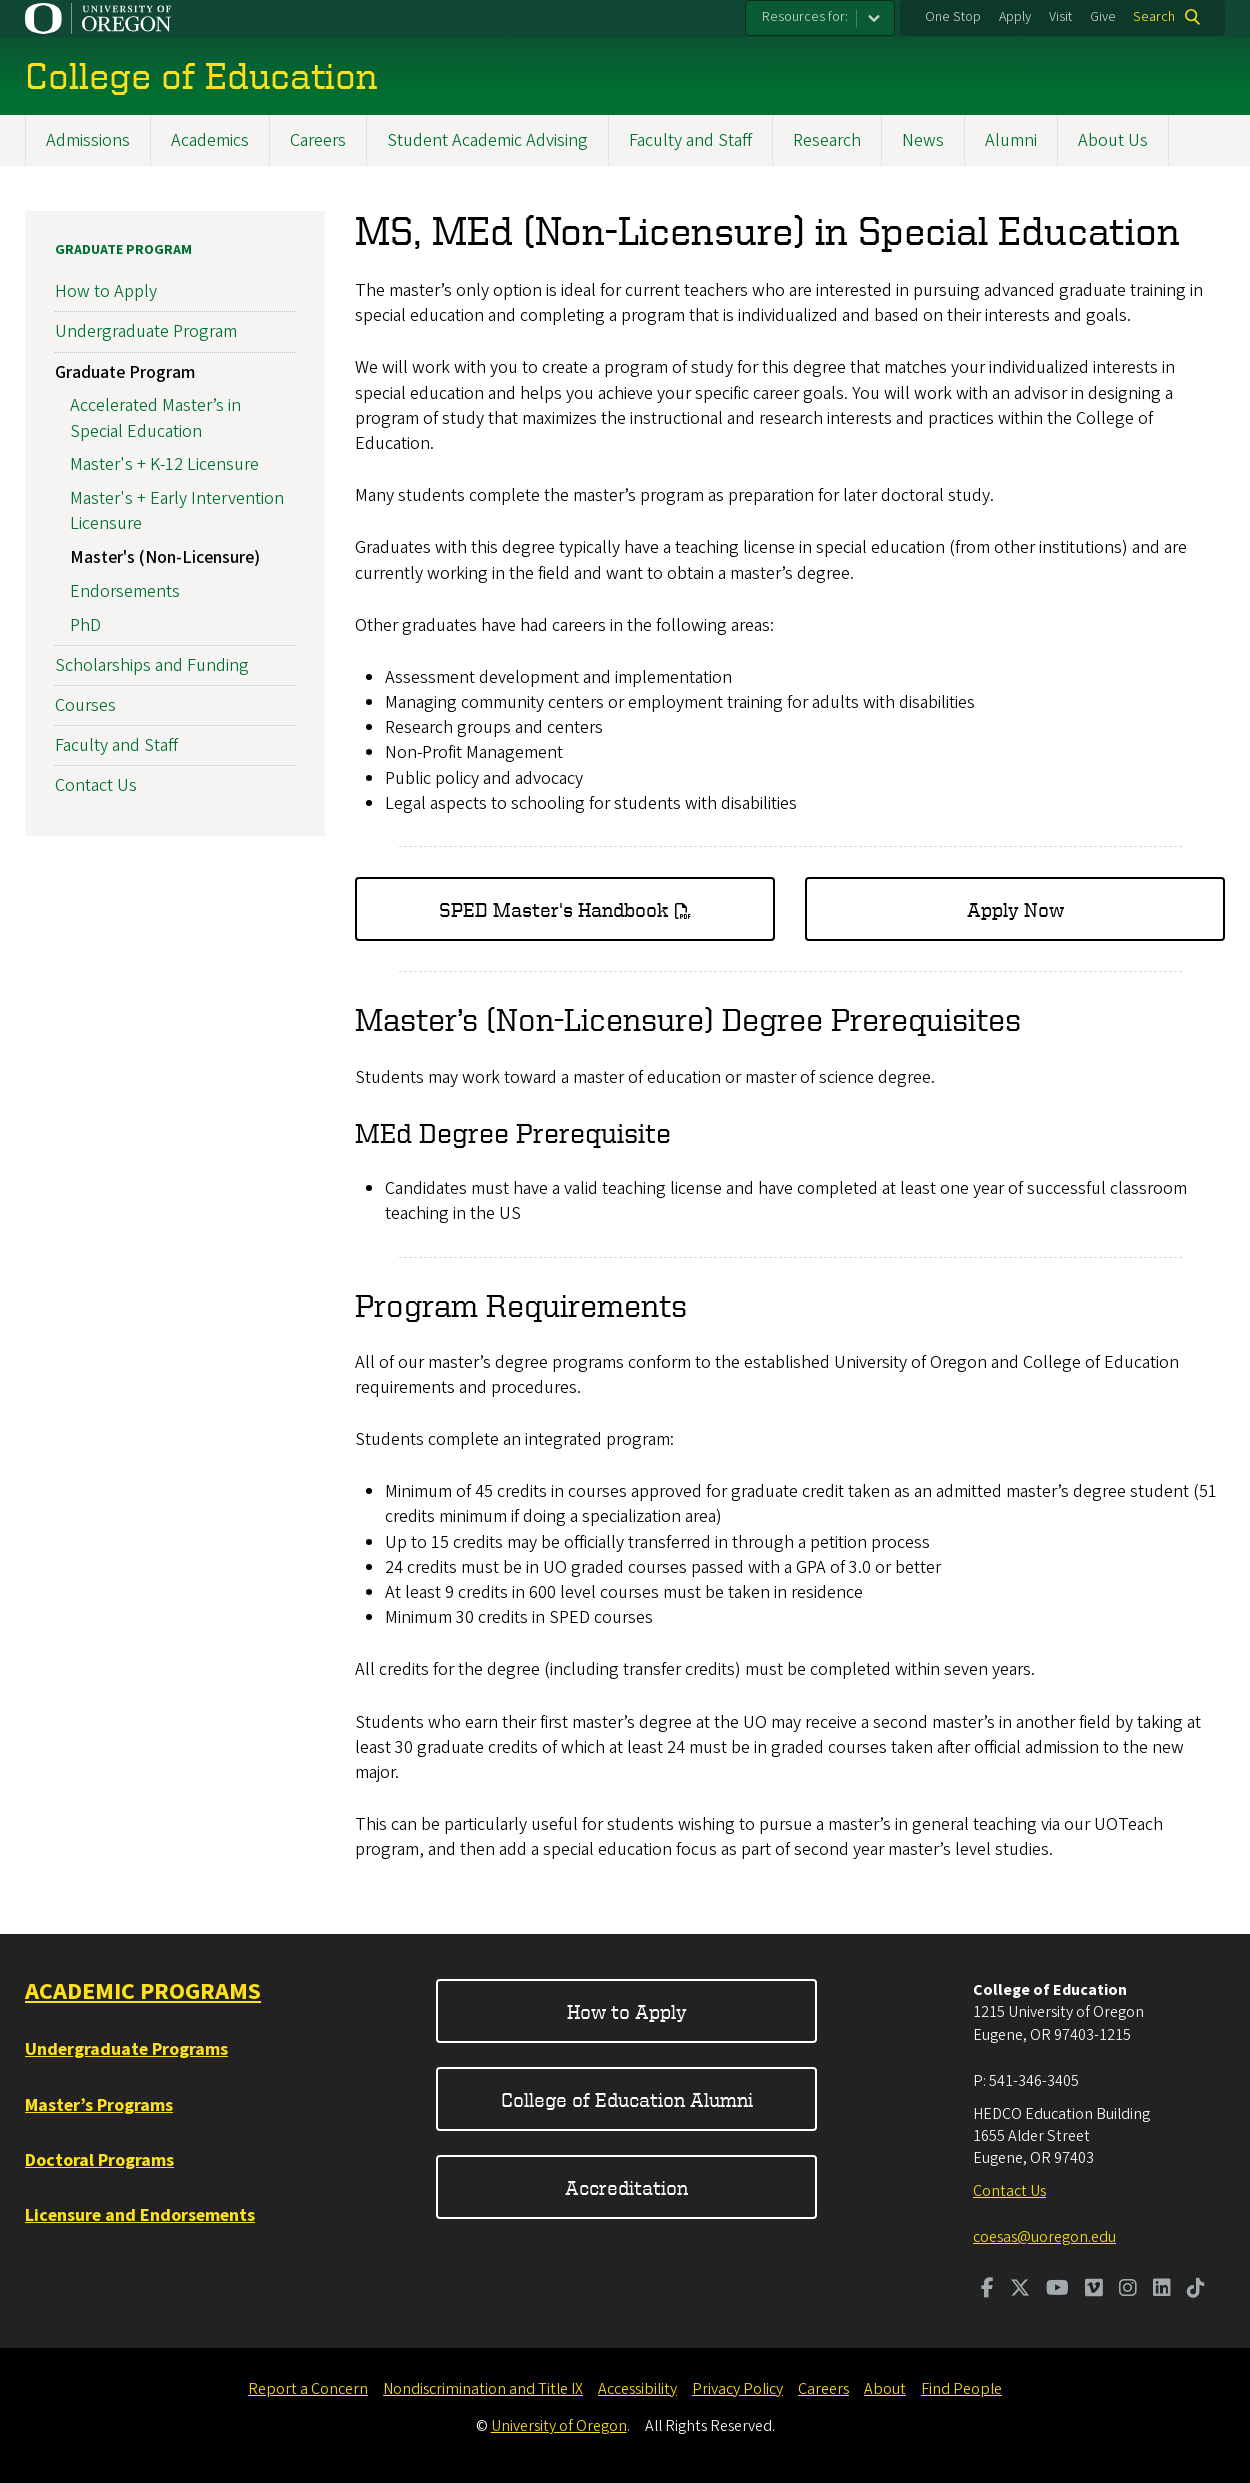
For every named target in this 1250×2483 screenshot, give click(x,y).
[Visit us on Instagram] (1128, 2290)
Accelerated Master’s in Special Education (155, 418)
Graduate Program (123, 250)
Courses (85, 705)
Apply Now (1015, 908)
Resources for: (805, 17)
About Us (1113, 140)
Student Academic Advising (487, 140)
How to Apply (106, 291)
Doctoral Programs (99, 2160)
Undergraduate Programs (126, 2049)
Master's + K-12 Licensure (164, 464)
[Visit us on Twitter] (1020, 2290)
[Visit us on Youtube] (1057, 2290)
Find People (961, 2389)
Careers (318, 140)
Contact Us (96, 785)
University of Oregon (559, 2426)
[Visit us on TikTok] (1196, 2290)
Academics (210, 140)
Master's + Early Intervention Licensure (177, 511)
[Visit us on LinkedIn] (1162, 2290)
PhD (85, 624)
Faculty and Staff (690, 140)
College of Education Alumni (627, 2099)
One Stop (953, 17)
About (885, 2389)
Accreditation (626, 2187)
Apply (1015, 17)
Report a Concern (308, 2389)
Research (827, 140)
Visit (1060, 17)
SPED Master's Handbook (553, 908)
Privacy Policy (737, 2389)
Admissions (88, 140)
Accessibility (637, 2389)
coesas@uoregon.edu (1044, 2237)
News (923, 140)
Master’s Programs (99, 2105)
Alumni (1011, 140)
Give (1103, 17)
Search (1154, 17)
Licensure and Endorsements (140, 2215)
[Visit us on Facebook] (987, 2290)
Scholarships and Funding (152, 664)
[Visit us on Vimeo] (1094, 2290)
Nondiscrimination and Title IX (483, 2389)
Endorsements (125, 590)
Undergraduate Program (146, 331)
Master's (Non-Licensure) (165, 557)
